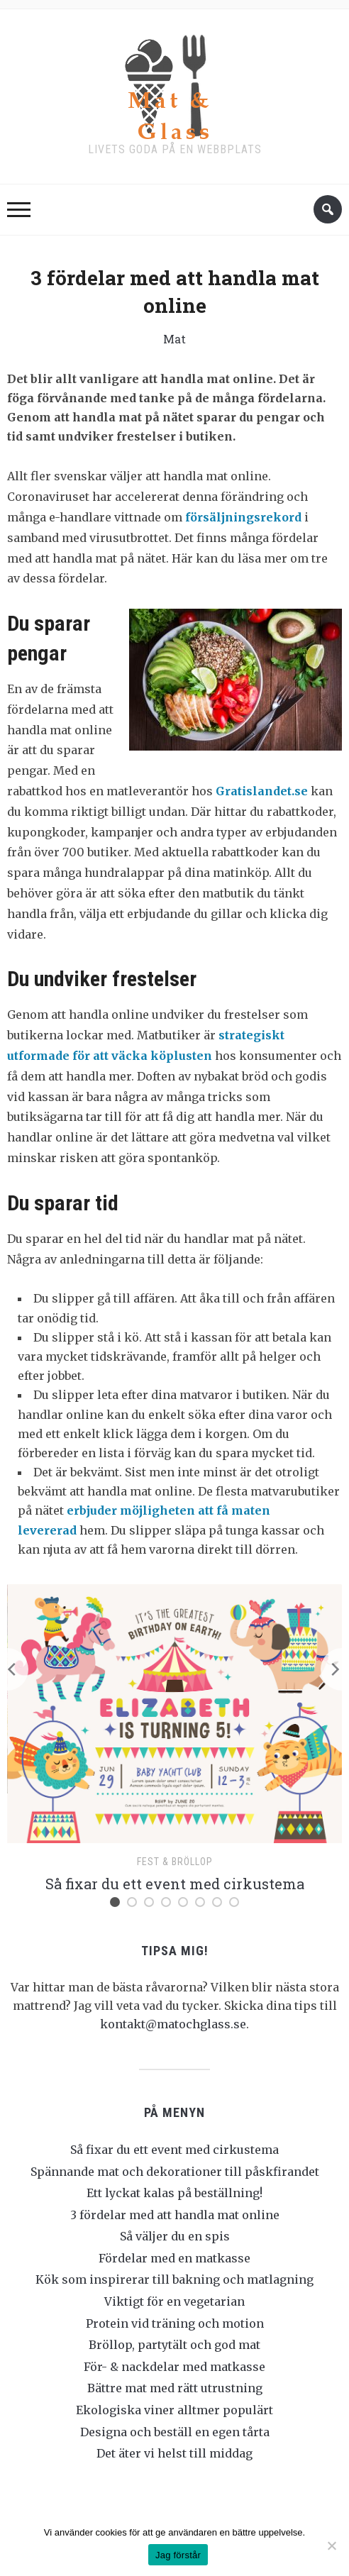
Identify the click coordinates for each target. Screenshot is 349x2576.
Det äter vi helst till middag (174, 2453)
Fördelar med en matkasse (174, 2258)
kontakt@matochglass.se (173, 2024)
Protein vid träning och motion (175, 2323)
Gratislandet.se (262, 791)
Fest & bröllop (175, 1861)
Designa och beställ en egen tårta (175, 2432)
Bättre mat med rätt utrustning (174, 2388)
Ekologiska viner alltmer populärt (174, 2410)
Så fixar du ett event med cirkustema (174, 1883)
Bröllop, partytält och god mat (174, 2345)
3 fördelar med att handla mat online (174, 2215)
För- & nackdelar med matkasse (174, 2367)
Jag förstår (178, 2555)
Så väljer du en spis (175, 2236)
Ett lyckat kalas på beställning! (174, 2193)
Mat (174, 338)
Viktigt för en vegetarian (174, 2301)
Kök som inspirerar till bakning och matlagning (174, 2279)
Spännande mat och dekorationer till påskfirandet (175, 2172)
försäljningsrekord (243, 517)
